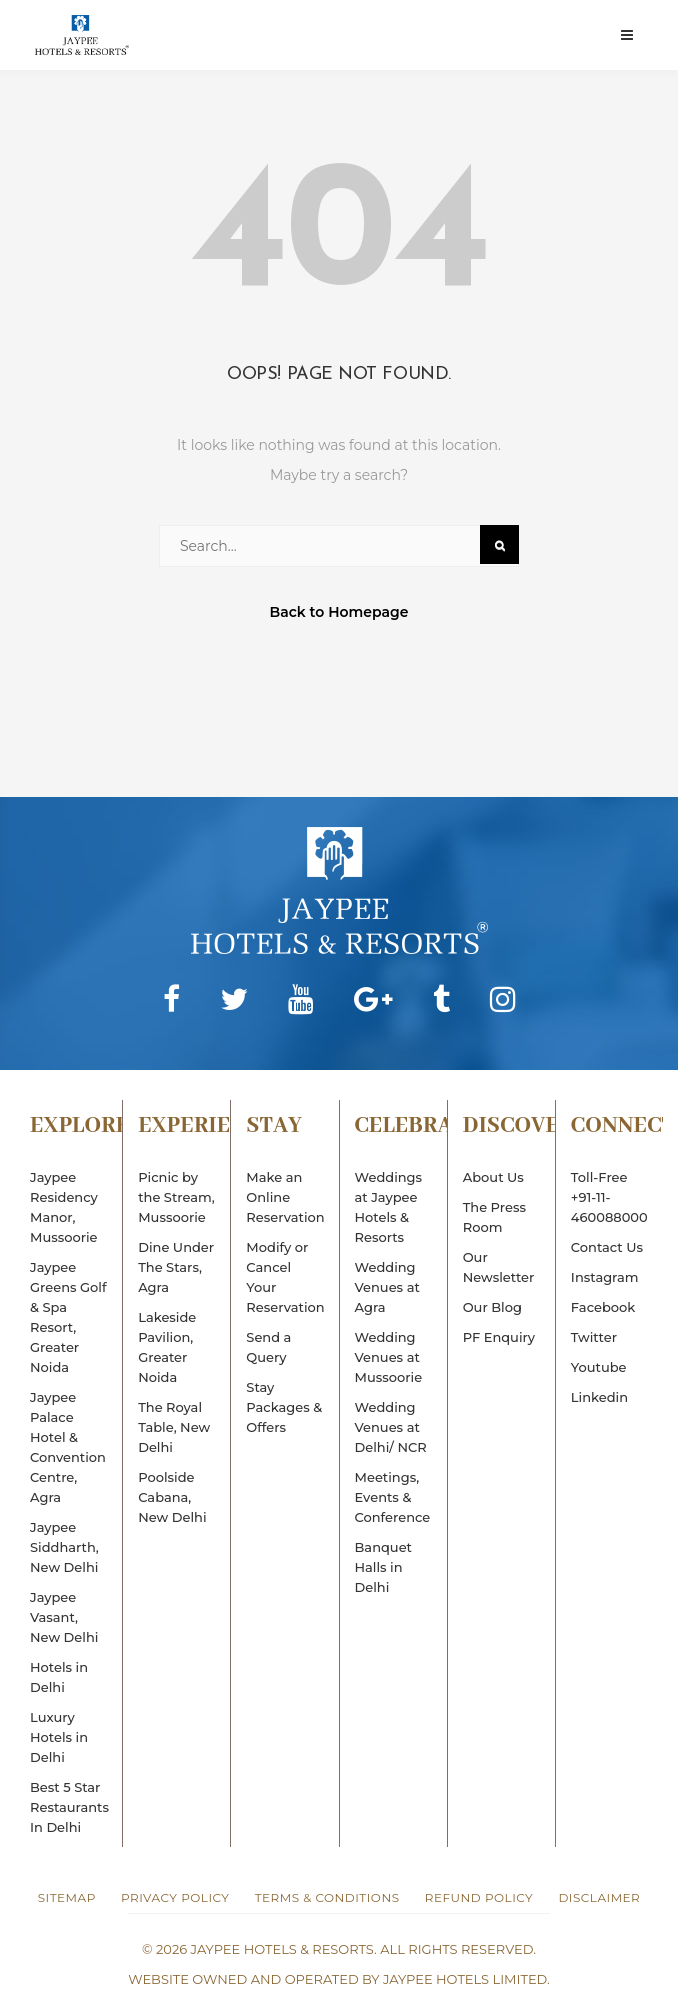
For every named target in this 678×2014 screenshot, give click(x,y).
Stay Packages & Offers (284, 1407)
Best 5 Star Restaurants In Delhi (69, 1807)
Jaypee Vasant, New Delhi (64, 1617)
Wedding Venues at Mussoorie (389, 1357)
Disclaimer (599, 1897)
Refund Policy (479, 1897)
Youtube (599, 1367)
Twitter (594, 1337)
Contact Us (607, 1247)
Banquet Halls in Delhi (383, 1567)
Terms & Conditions (327, 1897)
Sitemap (67, 1897)
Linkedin (599, 1397)
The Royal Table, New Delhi (174, 1427)
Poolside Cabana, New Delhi (172, 1497)
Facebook (603, 1307)
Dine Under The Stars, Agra (176, 1267)
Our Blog (492, 1307)
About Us (493, 1177)
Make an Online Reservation (285, 1197)
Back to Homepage (339, 612)
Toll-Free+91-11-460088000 (609, 1197)
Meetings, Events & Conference (393, 1497)
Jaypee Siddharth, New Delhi (64, 1547)
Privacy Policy (175, 1897)
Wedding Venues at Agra (387, 1287)
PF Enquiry (499, 1337)
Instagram (605, 1277)
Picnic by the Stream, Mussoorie (176, 1197)
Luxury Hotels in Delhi (59, 1737)
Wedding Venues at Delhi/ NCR (391, 1427)
